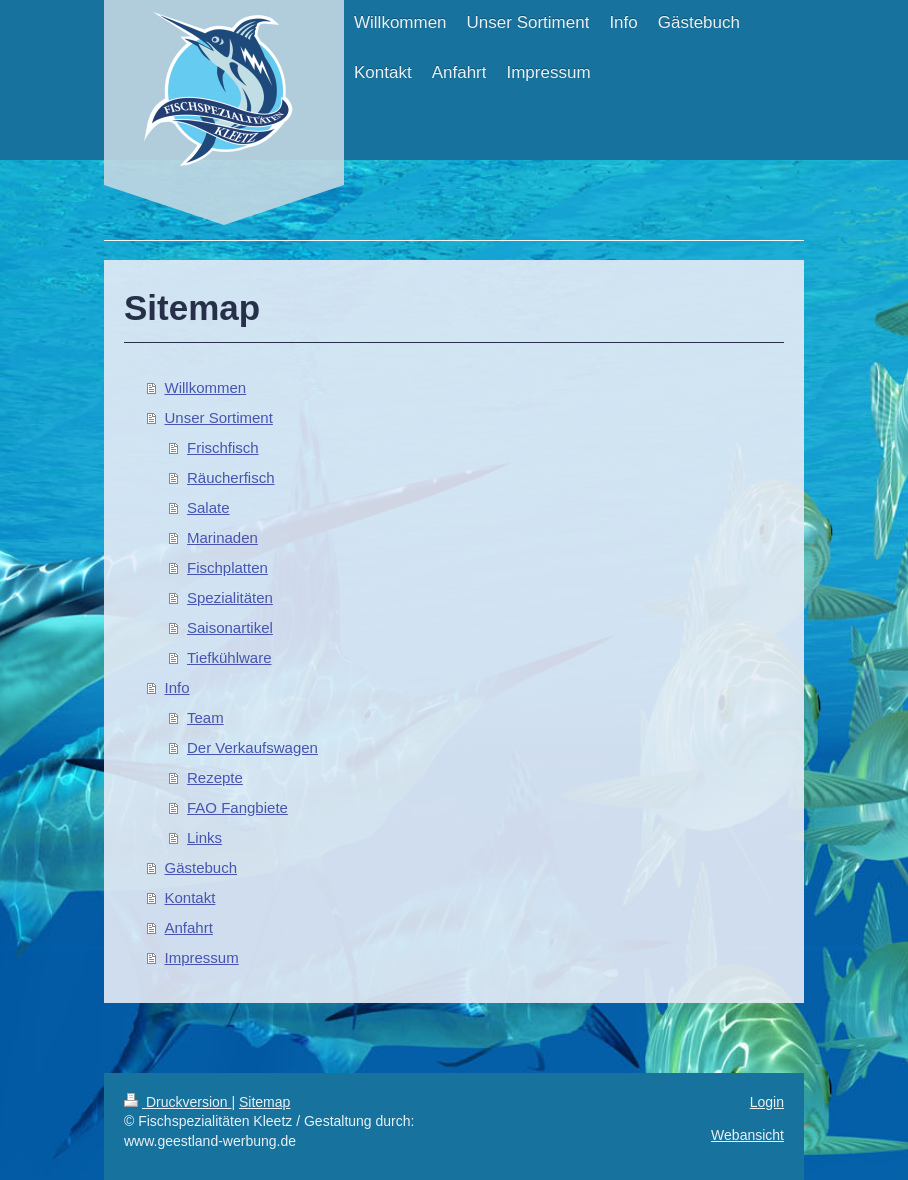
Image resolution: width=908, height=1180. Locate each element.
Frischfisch (223, 447)
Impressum (202, 957)
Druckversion (177, 1102)
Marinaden (222, 537)
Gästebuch (201, 867)
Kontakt (190, 897)
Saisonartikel (230, 627)
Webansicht (747, 1135)
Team (205, 717)
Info (177, 687)
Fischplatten (227, 567)
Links (204, 837)
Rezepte (215, 777)
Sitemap (264, 1102)
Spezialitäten (230, 597)
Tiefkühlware (229, 657)
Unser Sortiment (219, 417)
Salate (208, 507)
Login (767, 1102)
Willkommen (206, 387)
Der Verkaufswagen (252, 747)
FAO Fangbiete (237, 807)
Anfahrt (189, 927)
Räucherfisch (231, 477)
